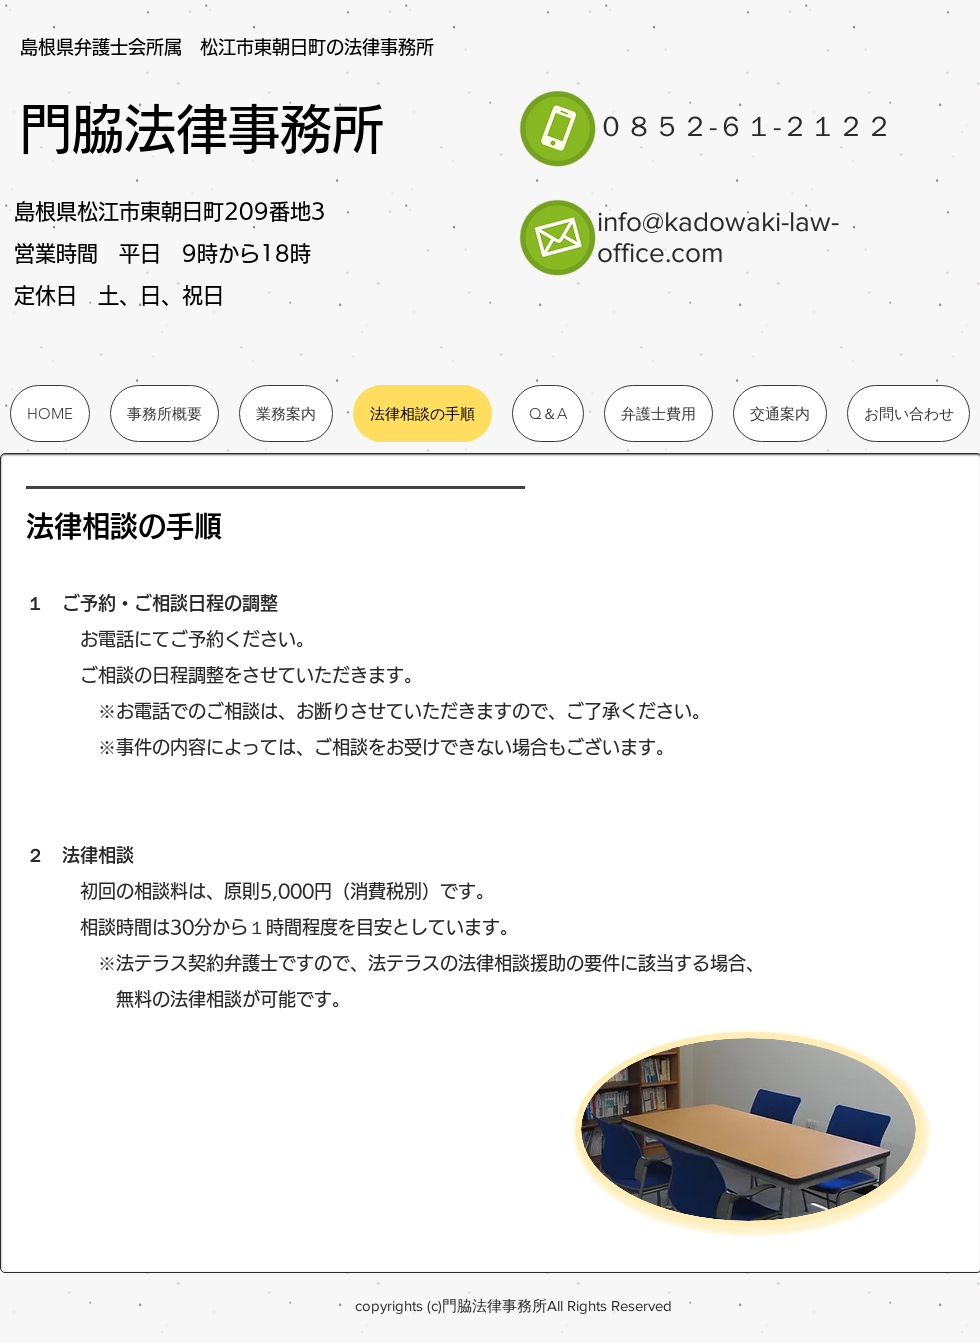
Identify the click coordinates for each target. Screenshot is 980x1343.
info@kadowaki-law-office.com (718, 237)
